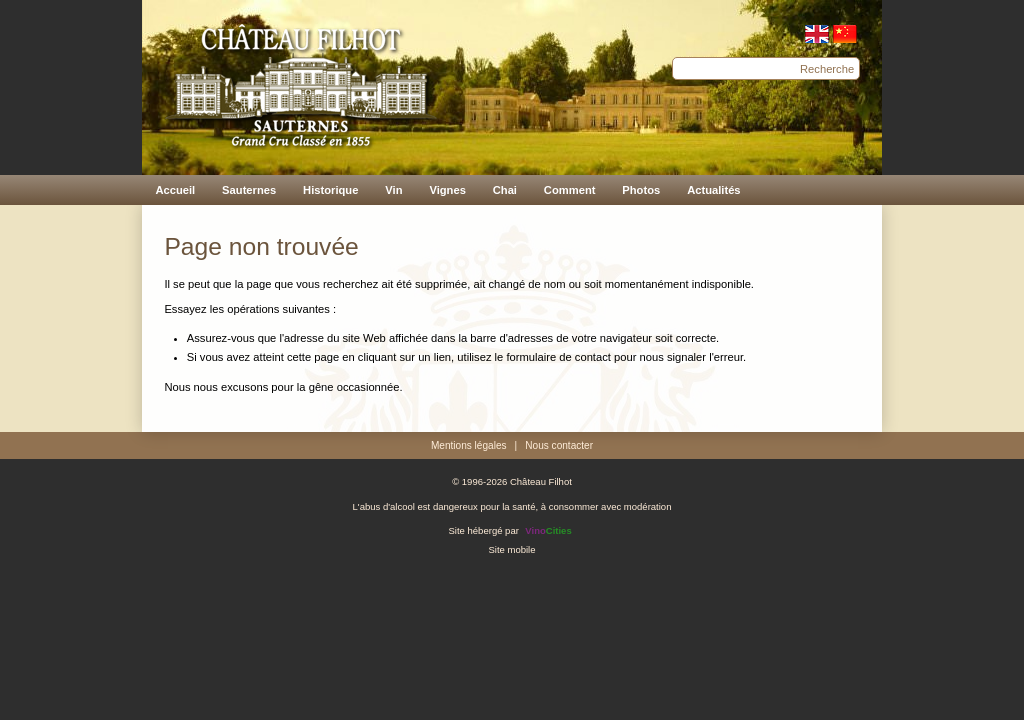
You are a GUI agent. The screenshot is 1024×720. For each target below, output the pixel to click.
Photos (641, 190)
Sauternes (249, 190)
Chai (505, 190)
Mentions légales (469, 445)
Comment (570, 190)
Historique (330, 190)
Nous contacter (559, 445)
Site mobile (511, 549)
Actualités (713, 190)
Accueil (175, 190)
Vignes (447, 190)
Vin (393, 190)
